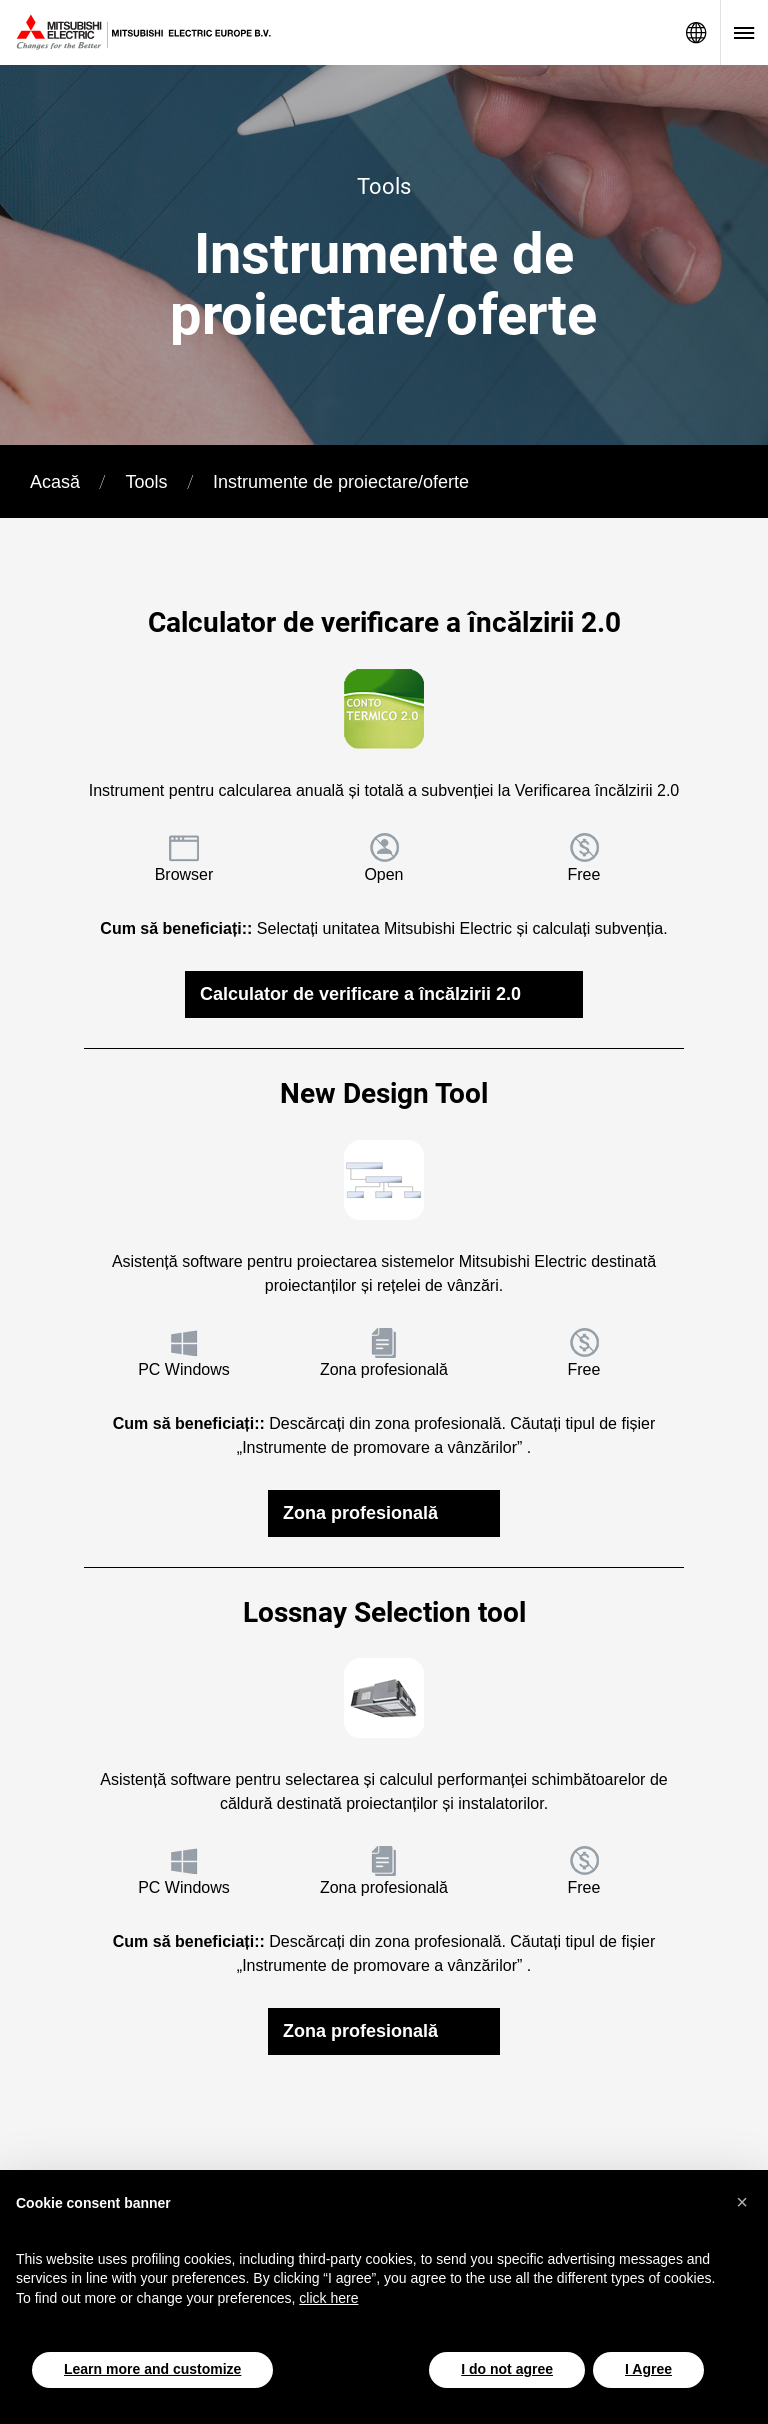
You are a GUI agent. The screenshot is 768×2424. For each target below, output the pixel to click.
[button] (742, 2202)
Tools (146, 482)
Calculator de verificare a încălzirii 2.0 (360, 994)
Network (696, 32)
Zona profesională (360, 1513)
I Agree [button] (648, 2369)
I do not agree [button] (507, 2369)
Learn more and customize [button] (152, 2369)
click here (328, 2298)
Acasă (55, 482)
